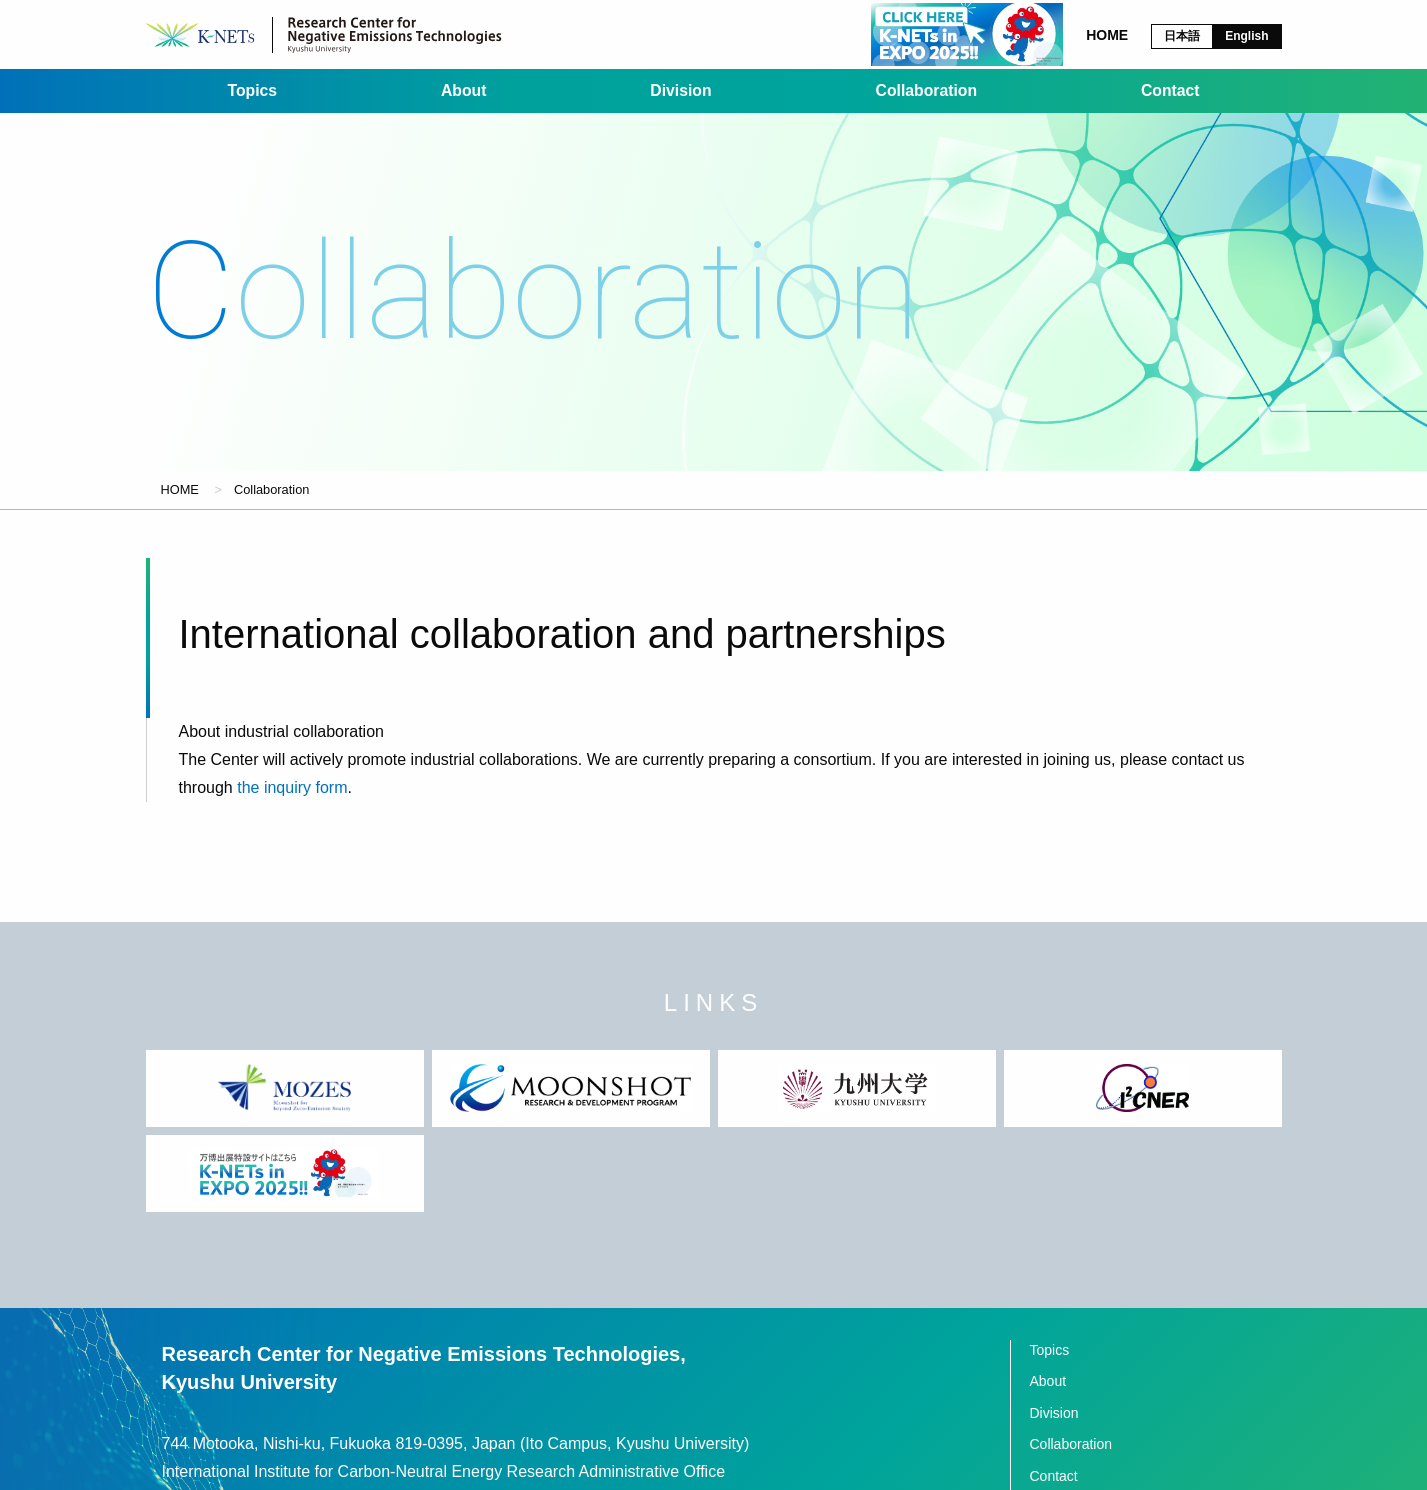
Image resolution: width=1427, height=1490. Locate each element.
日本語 (1182, 36)
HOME (180, 505)
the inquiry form (292, 804)
